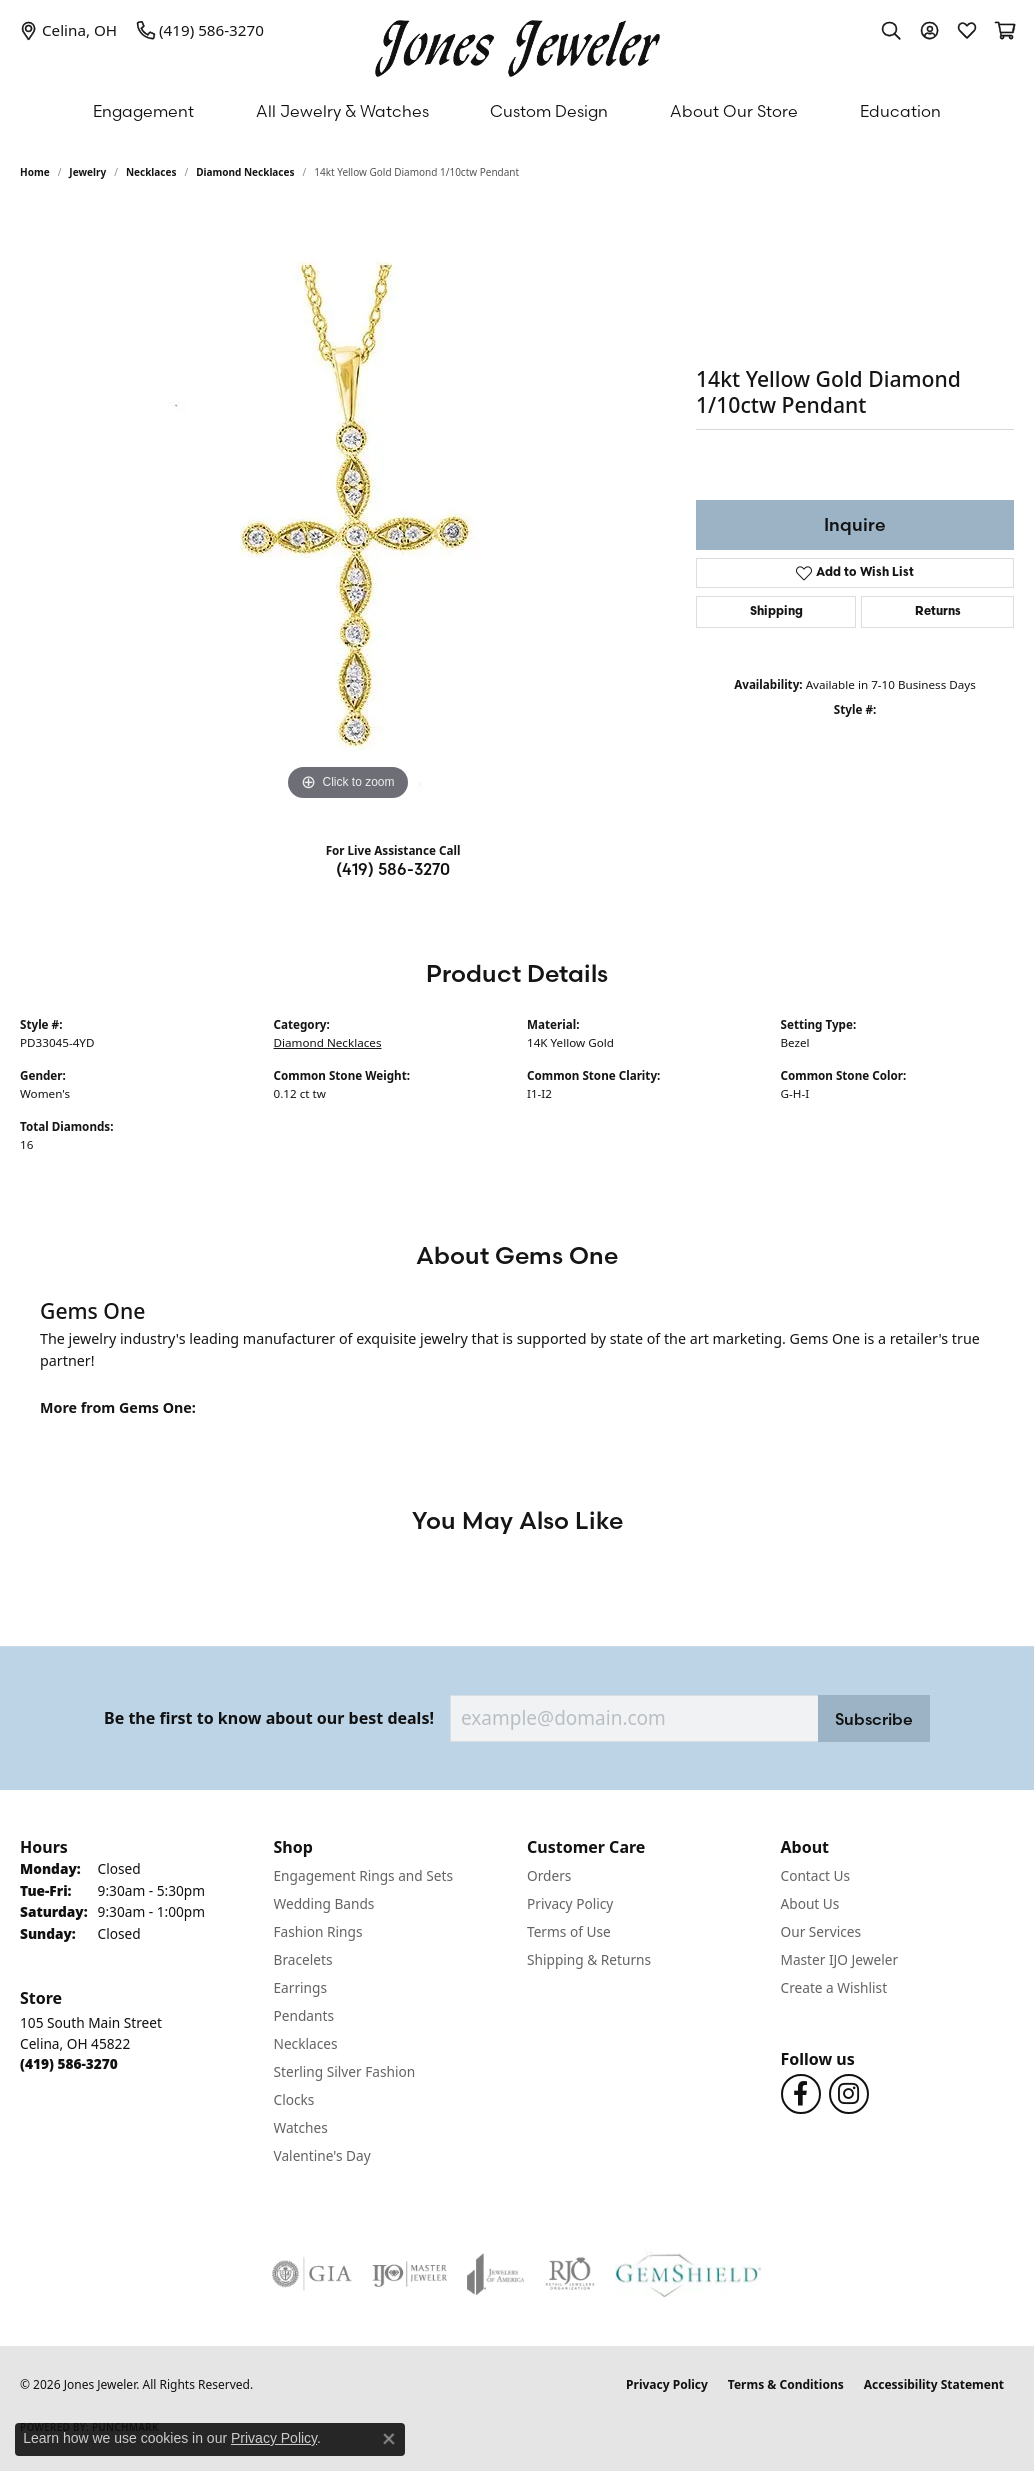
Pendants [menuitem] (304, 2015)
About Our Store (734, 111)
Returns (938, 612)
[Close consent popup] (389, 2439)
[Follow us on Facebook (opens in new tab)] (801, 2094)
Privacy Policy (570, 1903)
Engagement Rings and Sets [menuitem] (363, 1875)
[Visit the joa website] (496, 2274)
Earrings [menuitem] (301, 1987)
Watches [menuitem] (301, 2127)
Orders (549, 1875)
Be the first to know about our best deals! (269, 1718)
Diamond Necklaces (245, 172)
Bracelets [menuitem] (303, 1959)
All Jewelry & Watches (342, 111)
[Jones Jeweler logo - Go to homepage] (517, 43)
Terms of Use (569, 1931)
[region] (348, 506)
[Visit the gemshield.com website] (688, 2274)
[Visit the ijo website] (409, 2274)
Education (900, 111)
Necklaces (151, 172)
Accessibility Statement (934, 2384)
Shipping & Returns (589, 1959)
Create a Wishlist (834, 1987)
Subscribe (874, 1719)
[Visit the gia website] (312, 2274)
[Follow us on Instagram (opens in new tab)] (849, 2094)
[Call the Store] (69, 2063)
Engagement (143, 111)
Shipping (776, 612)
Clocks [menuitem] (294, 2099)
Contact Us (816, 1875)
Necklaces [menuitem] (306, 2043)
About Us (810, 1903)
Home (35, 172)
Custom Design (549, 111)
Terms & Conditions (786, 2384)
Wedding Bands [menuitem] (324, 1903)
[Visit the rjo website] (570, 2274)
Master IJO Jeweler (840, 1959)
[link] (68, 30)
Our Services (821, 1931)
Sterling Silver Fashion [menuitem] (345, 2071)
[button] (891, 30)
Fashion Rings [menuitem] (318, 1931)
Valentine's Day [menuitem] (322, 2155)
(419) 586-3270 (393, 869)
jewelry (87, 172)
